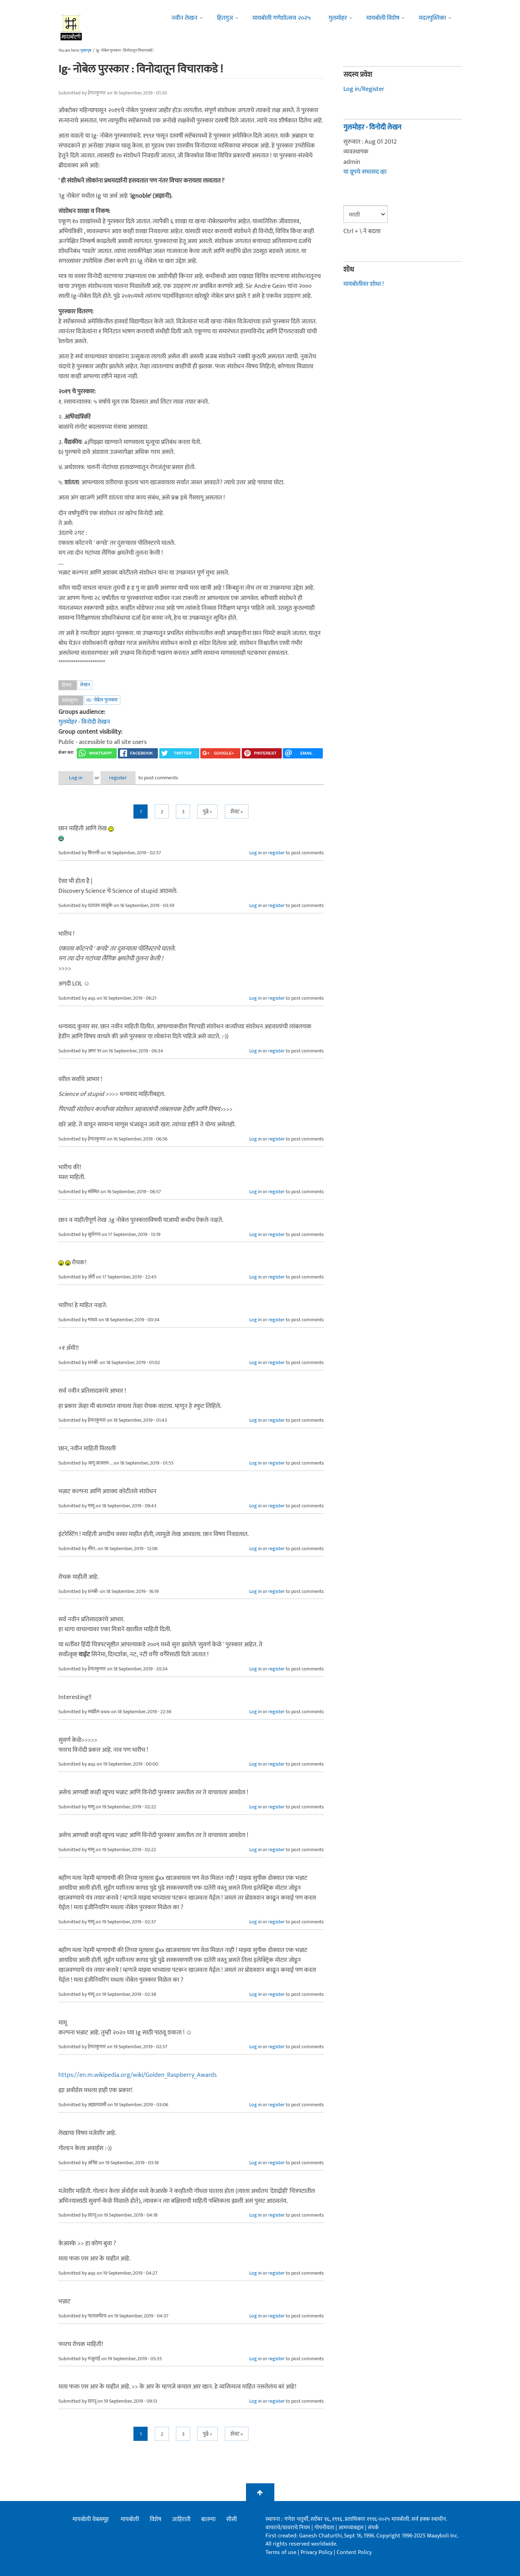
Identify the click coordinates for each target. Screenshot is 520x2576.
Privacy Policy (317, 2552)
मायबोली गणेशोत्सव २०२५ (281, 18)
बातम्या (208, 2519)
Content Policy (354, 2552)
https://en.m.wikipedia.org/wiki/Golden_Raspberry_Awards (137, 2075)
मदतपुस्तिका (432, 18)
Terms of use (280, 2552)
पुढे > (207, 811)
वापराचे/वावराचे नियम (287, 2527)
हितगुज (225, 18)
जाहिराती (181, 2519)
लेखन (85, 685)
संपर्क (373, 2527)
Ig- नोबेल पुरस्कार (102, 700)
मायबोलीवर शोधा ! (363, 284)
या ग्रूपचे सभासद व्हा (365, 172)
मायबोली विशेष (382, 18)
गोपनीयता (325, 2527)
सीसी (231, 2519)
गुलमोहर (337, 18)
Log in (77, 777)
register (121, 777)
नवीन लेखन (184, 18)
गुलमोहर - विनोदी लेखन (84, 722)
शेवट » (236, 811)
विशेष (155, 2519)
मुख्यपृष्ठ (85, 50)
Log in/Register (363, 89)
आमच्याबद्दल (351, 2527)
